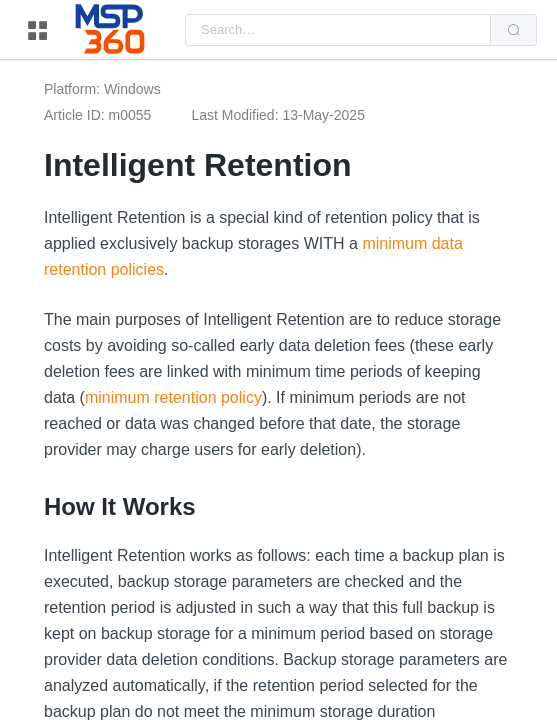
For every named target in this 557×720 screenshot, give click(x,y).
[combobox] (338, 30)
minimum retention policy (173, 397)
